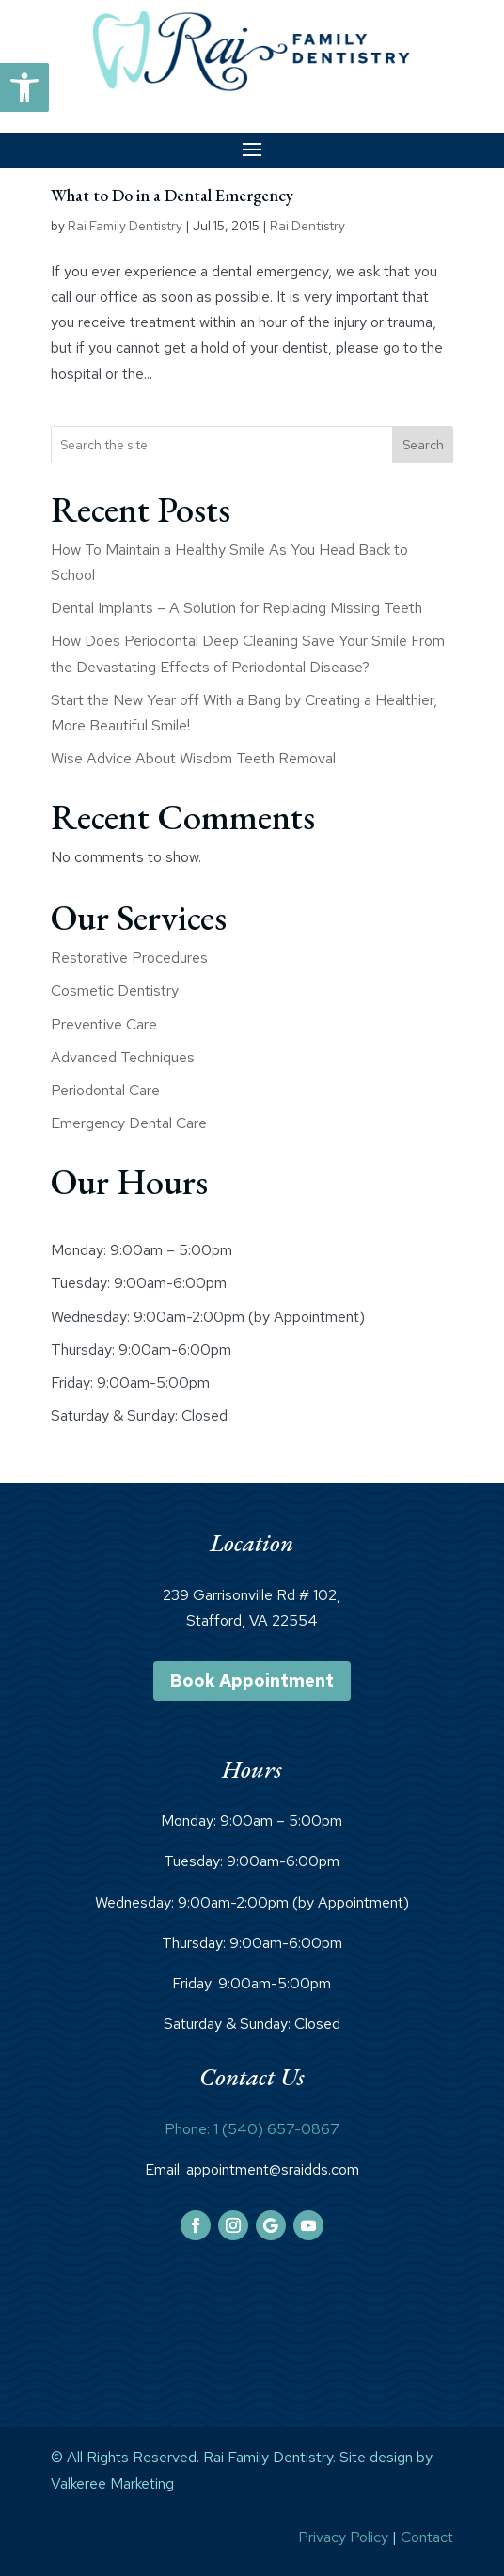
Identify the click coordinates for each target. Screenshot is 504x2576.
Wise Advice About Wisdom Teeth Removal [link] (193, 758)
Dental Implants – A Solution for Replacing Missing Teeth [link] (236, 608)
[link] (24, 87)
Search (423, 444)
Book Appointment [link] (252, 1680)
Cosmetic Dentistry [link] (115, 990)
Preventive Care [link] (104, 1024)
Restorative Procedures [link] (129, 957)
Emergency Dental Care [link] (129, 1123)
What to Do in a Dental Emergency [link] (172, 195)
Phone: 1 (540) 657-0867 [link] (252, 2129)
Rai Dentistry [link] (307, 225)
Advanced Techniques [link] (123, 1057)
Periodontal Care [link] (105, 1090)
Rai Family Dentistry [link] (125, 225)
